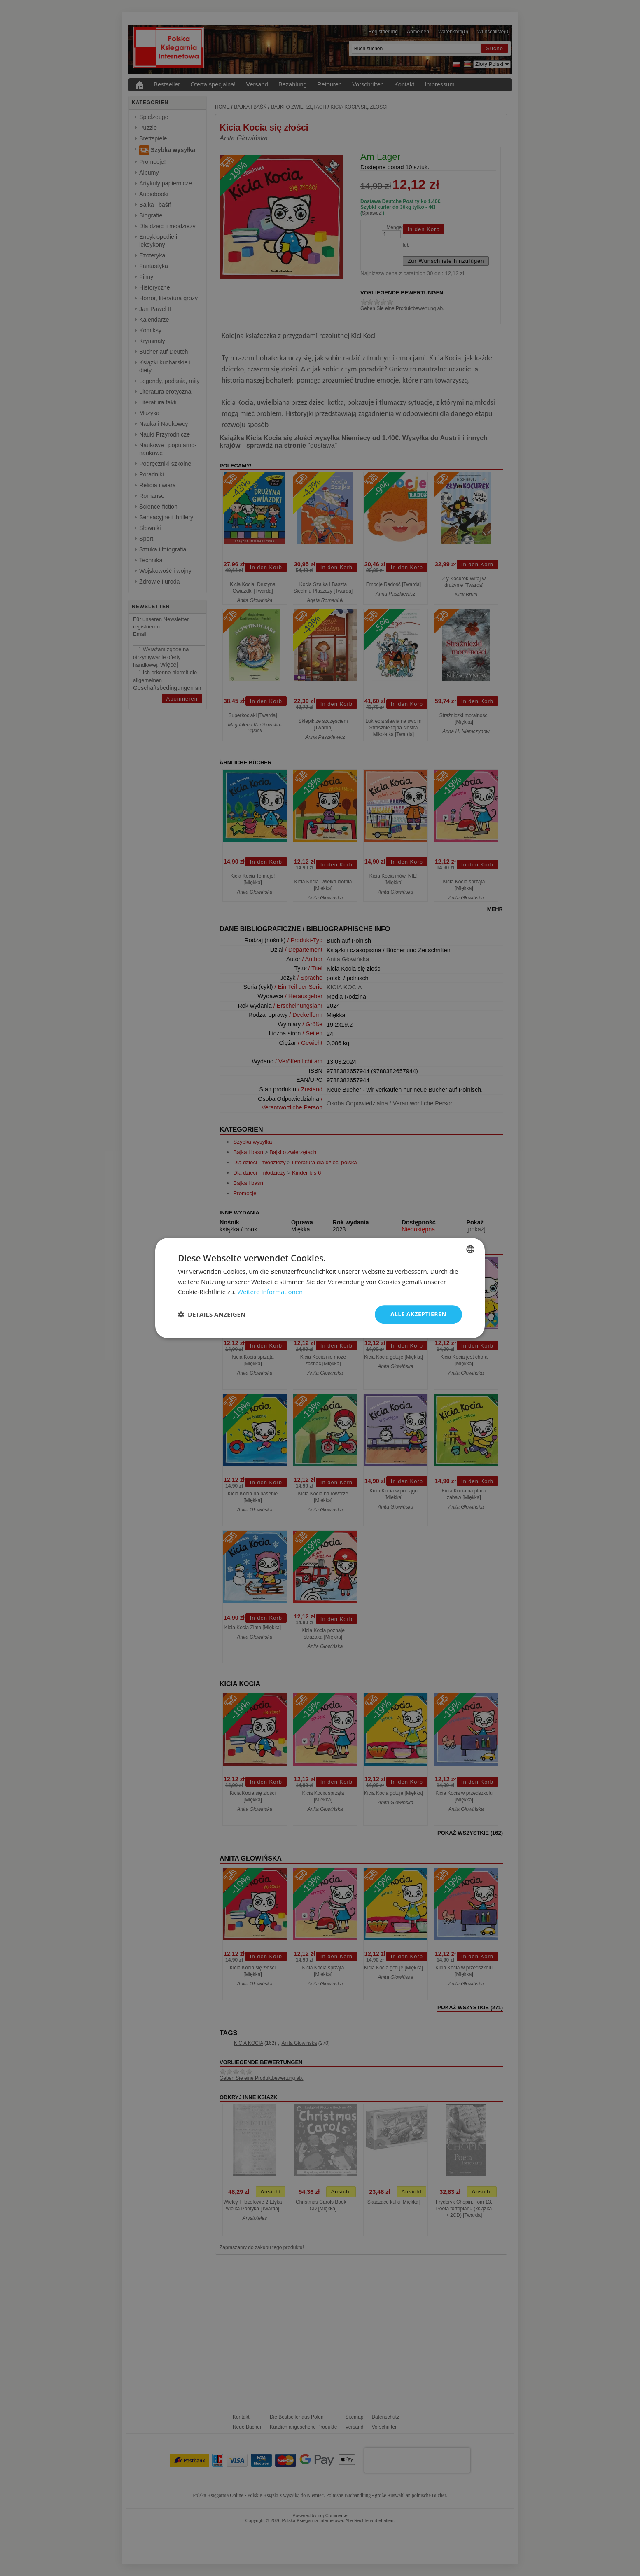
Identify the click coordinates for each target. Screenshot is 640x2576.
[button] (211, 1314)
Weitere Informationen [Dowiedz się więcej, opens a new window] (270, 1292)
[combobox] (470, 1249)
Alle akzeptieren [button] (418, 1314)
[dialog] (320, 1288)
